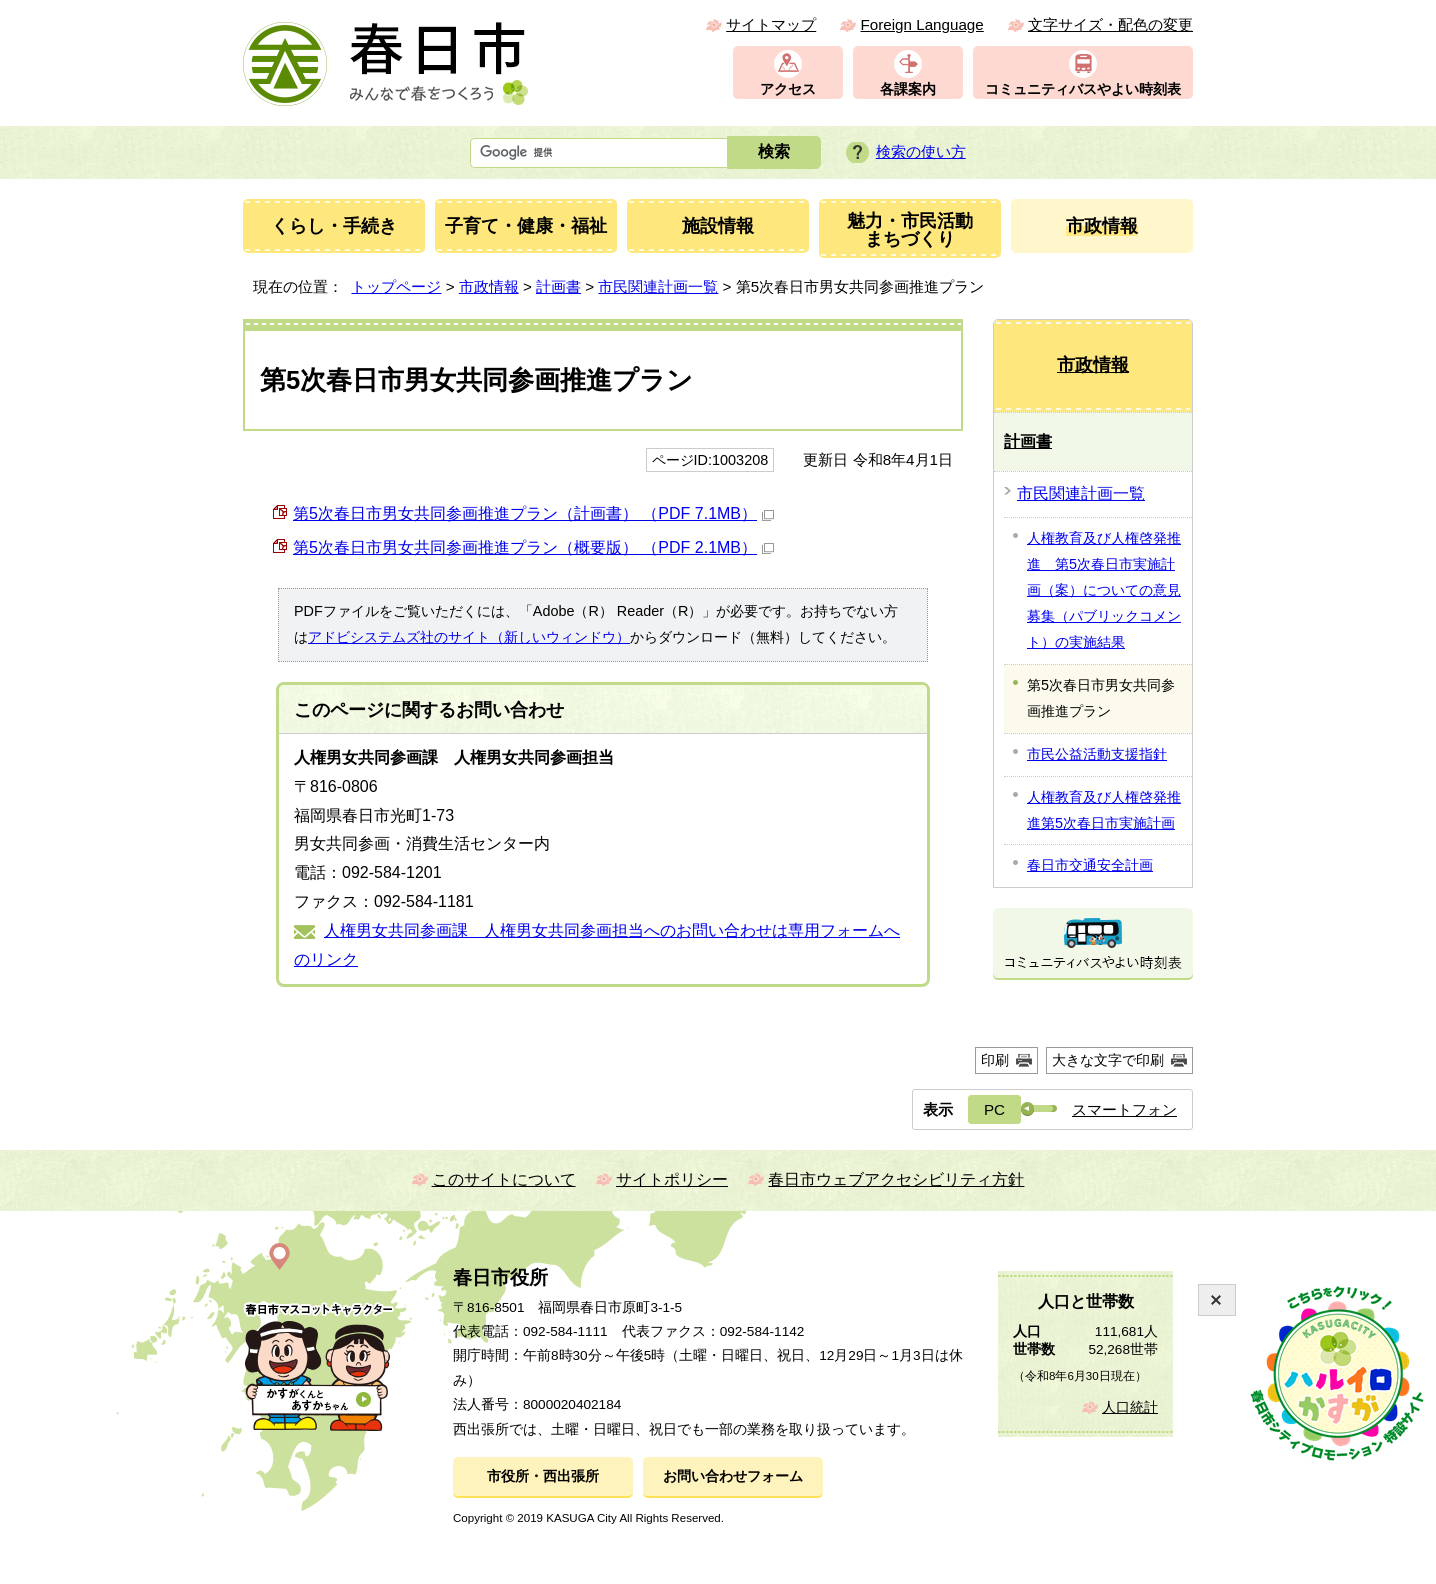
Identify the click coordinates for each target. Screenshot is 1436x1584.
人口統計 (1130, 1407)
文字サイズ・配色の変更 (1110, 24)
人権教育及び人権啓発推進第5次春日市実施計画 (1104, 810)
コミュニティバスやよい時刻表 (1083, 89)
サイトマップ (771, 24)
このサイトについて (504, 1179)
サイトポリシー (672, 1179)
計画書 (558, 286)
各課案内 (908, 89)
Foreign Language (921, 24)
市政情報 (489, 286)
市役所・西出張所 (543, 1476)
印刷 (995, 1060)
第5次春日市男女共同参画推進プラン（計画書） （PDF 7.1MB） (533, 513)
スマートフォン (1124, 1109)
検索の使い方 (921, 151)
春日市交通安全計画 (1090, 865)
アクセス (788, 89)
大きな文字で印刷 (1108, 1060)
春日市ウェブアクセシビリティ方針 (896, 1179)
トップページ (396, 286)
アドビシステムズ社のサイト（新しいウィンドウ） (469, 637)
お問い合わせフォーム (733, 1476)
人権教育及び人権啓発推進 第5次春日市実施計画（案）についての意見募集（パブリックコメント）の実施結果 (1104, 590)
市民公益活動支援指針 (1097, 754)
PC (994, 1109)
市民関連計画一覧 (658, 286)
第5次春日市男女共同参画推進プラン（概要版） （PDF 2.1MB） (533, 547)
